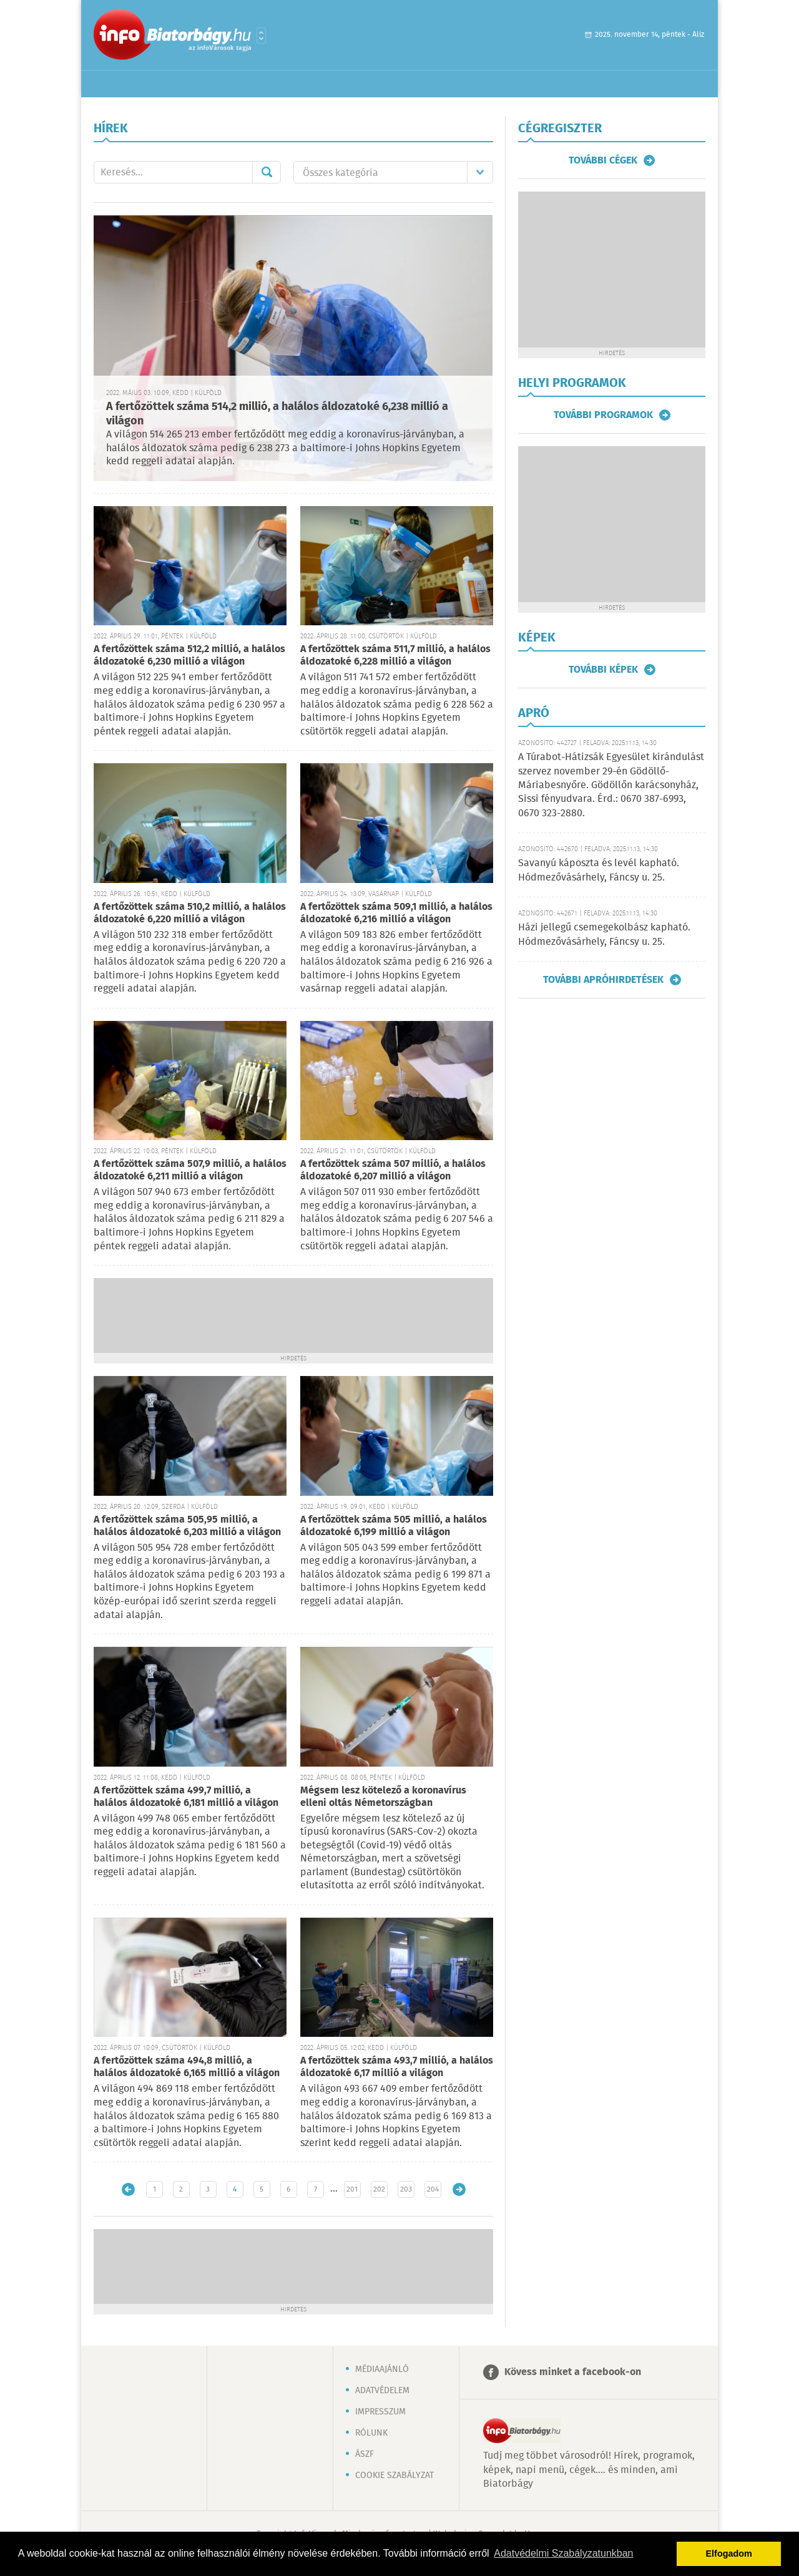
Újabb (128, 2189)
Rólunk (371, 2433)
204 (433, 2189)
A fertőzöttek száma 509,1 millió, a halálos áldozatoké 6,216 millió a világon (396, 913)
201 (352, 2189)
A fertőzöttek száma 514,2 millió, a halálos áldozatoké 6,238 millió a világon (277, 414)
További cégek (603, 160)
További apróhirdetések (603, 979)
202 (379, 2189)
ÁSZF (364, 2454)
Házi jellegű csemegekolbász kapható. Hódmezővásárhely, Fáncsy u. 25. (604, 934)
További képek (603, 669)
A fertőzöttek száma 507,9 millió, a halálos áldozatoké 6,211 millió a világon (190, 1170)
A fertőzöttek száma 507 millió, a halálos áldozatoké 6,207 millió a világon (393, 1170)
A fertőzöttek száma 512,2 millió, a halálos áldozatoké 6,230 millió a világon (189, 656)
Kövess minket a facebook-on (572, 2372)
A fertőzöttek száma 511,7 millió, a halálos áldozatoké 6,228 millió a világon (395, 656)
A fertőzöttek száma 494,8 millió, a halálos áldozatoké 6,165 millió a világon (187, 2067)
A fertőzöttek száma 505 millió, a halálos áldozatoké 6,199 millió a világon (393, 1526)
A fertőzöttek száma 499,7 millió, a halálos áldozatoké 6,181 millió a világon (186, 1797)
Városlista (261, 35)
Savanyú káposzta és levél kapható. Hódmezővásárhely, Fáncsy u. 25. (598, 870)
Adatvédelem (382, 2391)
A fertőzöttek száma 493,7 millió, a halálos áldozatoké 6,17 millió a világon (396, 2067)
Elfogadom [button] (729, 2554)
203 (406, 2189)
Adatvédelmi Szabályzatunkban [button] (563, 2553)
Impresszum (380, 2412)
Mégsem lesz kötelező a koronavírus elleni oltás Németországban (383, 1797)
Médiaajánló (382, 2369)
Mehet (266, 172)
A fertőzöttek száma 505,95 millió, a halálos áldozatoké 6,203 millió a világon (187, 1526)
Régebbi (459, 2189)
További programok (603, 415)
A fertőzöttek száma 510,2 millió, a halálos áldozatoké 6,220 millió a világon (190, 913)
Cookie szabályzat (394, 2475)
